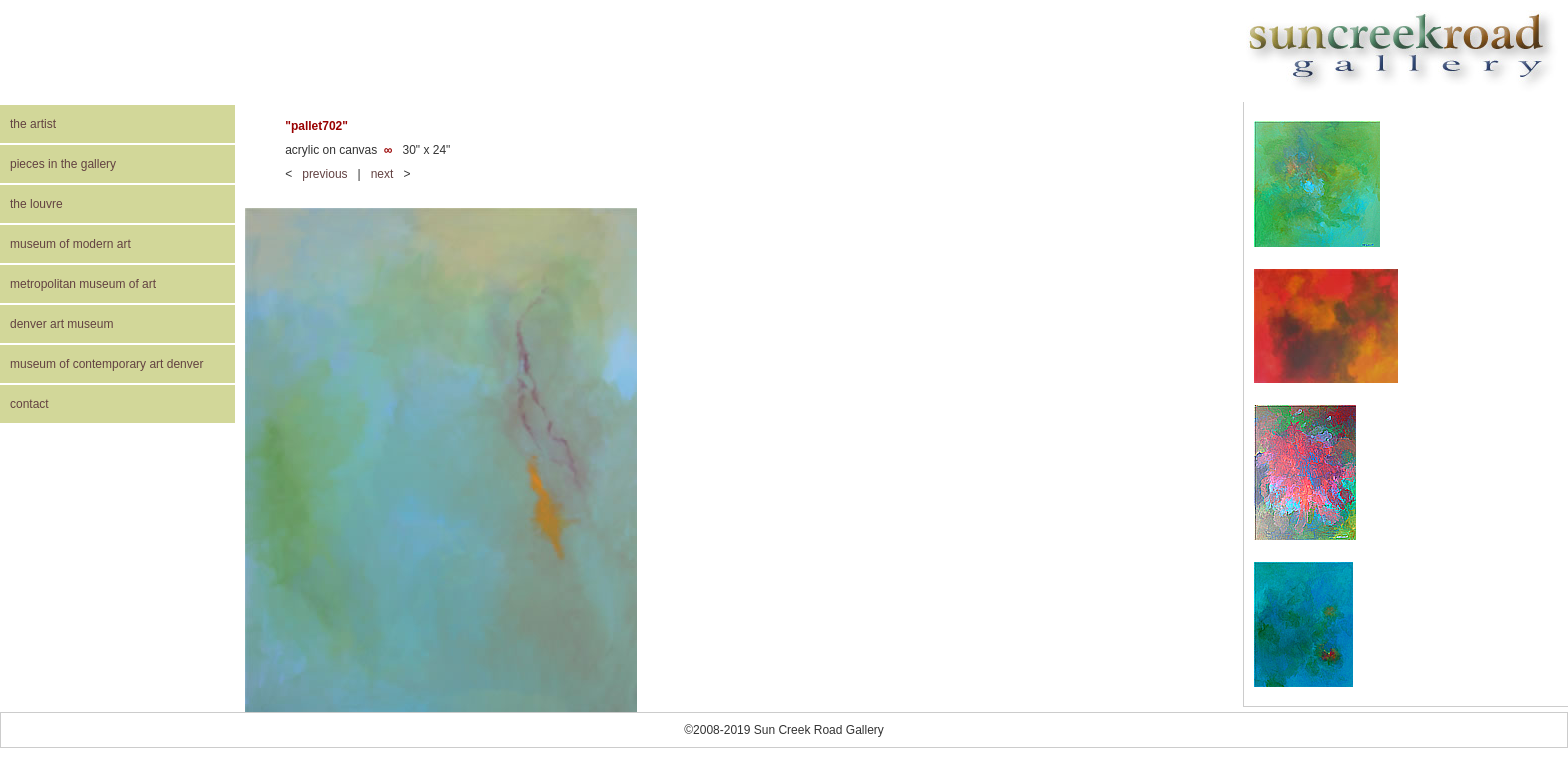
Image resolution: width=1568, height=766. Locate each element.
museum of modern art (70, 244)
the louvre (36, 204)
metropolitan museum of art (83, 284)
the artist (33, 124)
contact (29, 404)
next (382, 174)
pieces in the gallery (63, 164)
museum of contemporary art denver (106, 364)
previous (324, 174)
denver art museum (61, 324)
